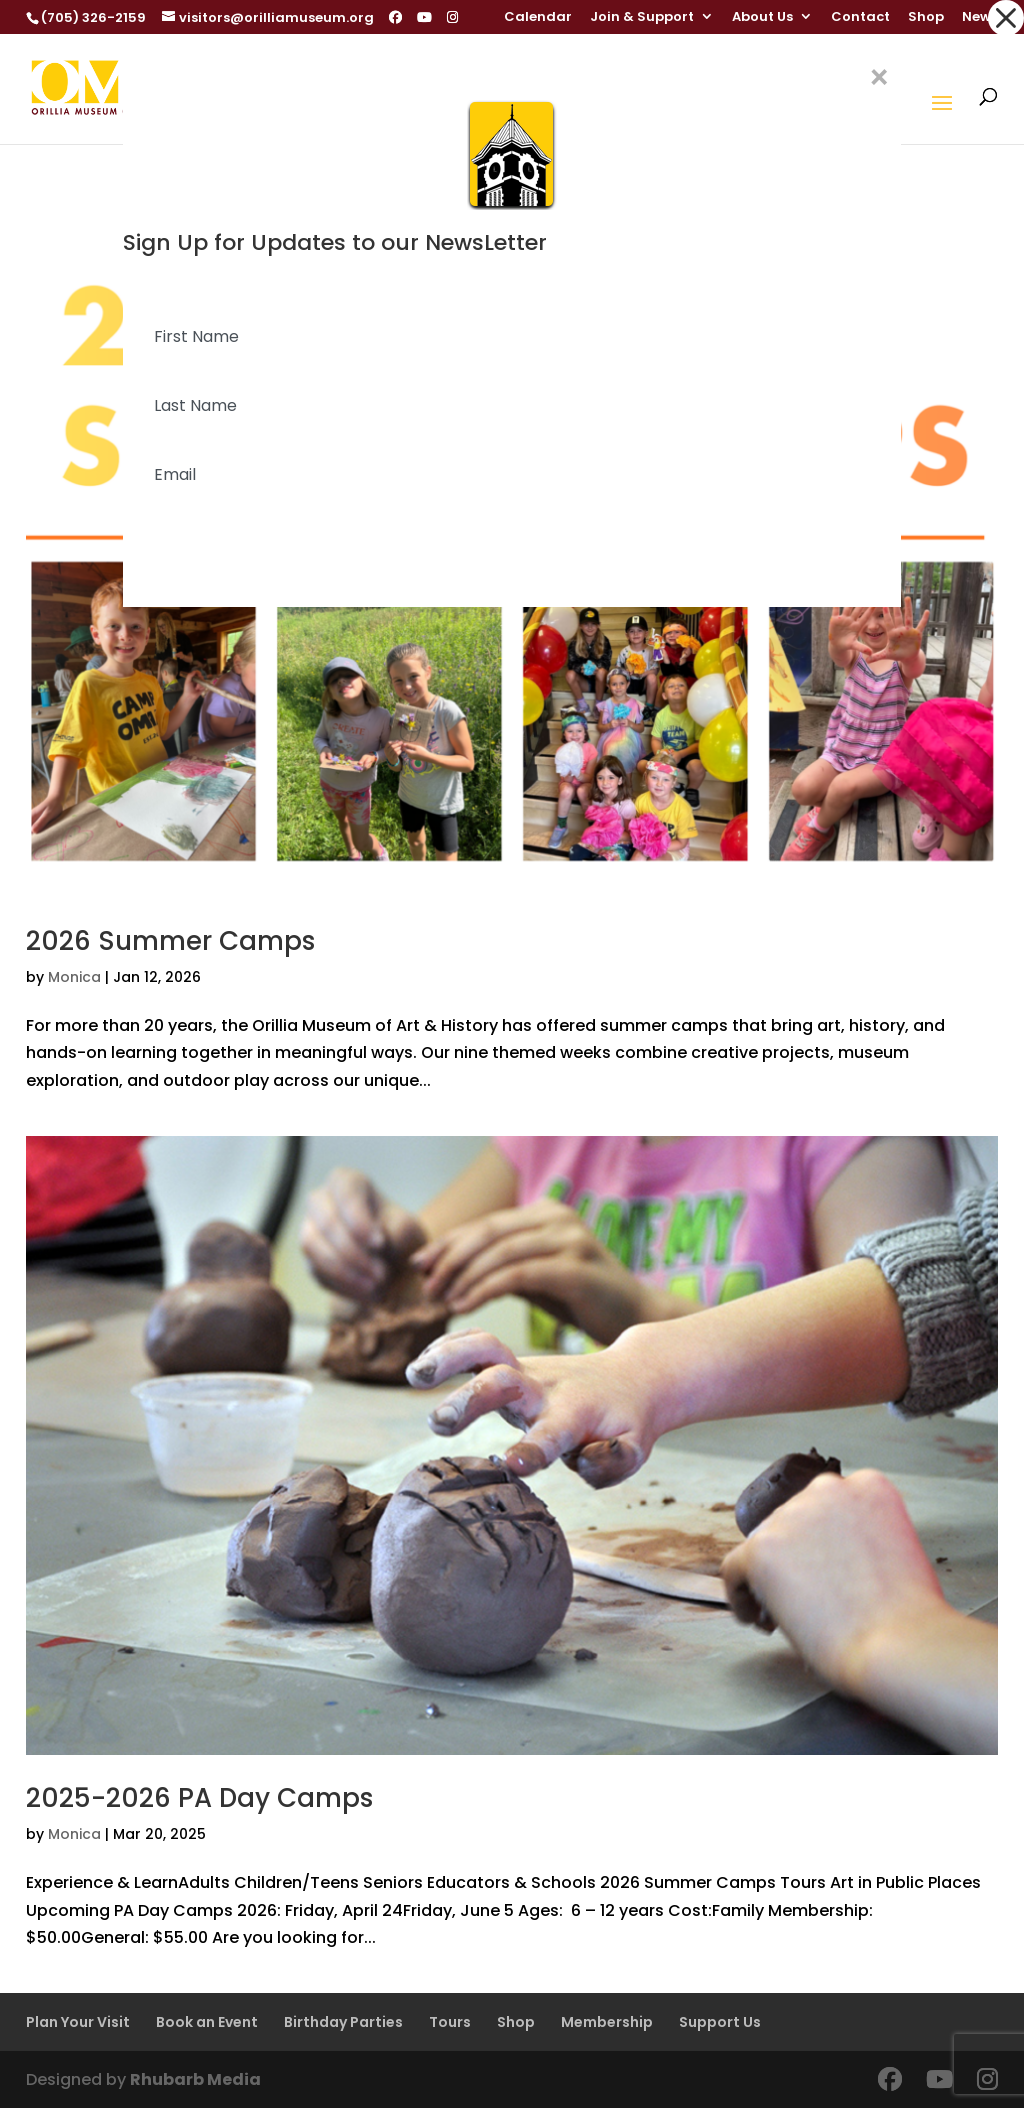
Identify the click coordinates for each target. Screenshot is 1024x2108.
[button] (1006, 18)
